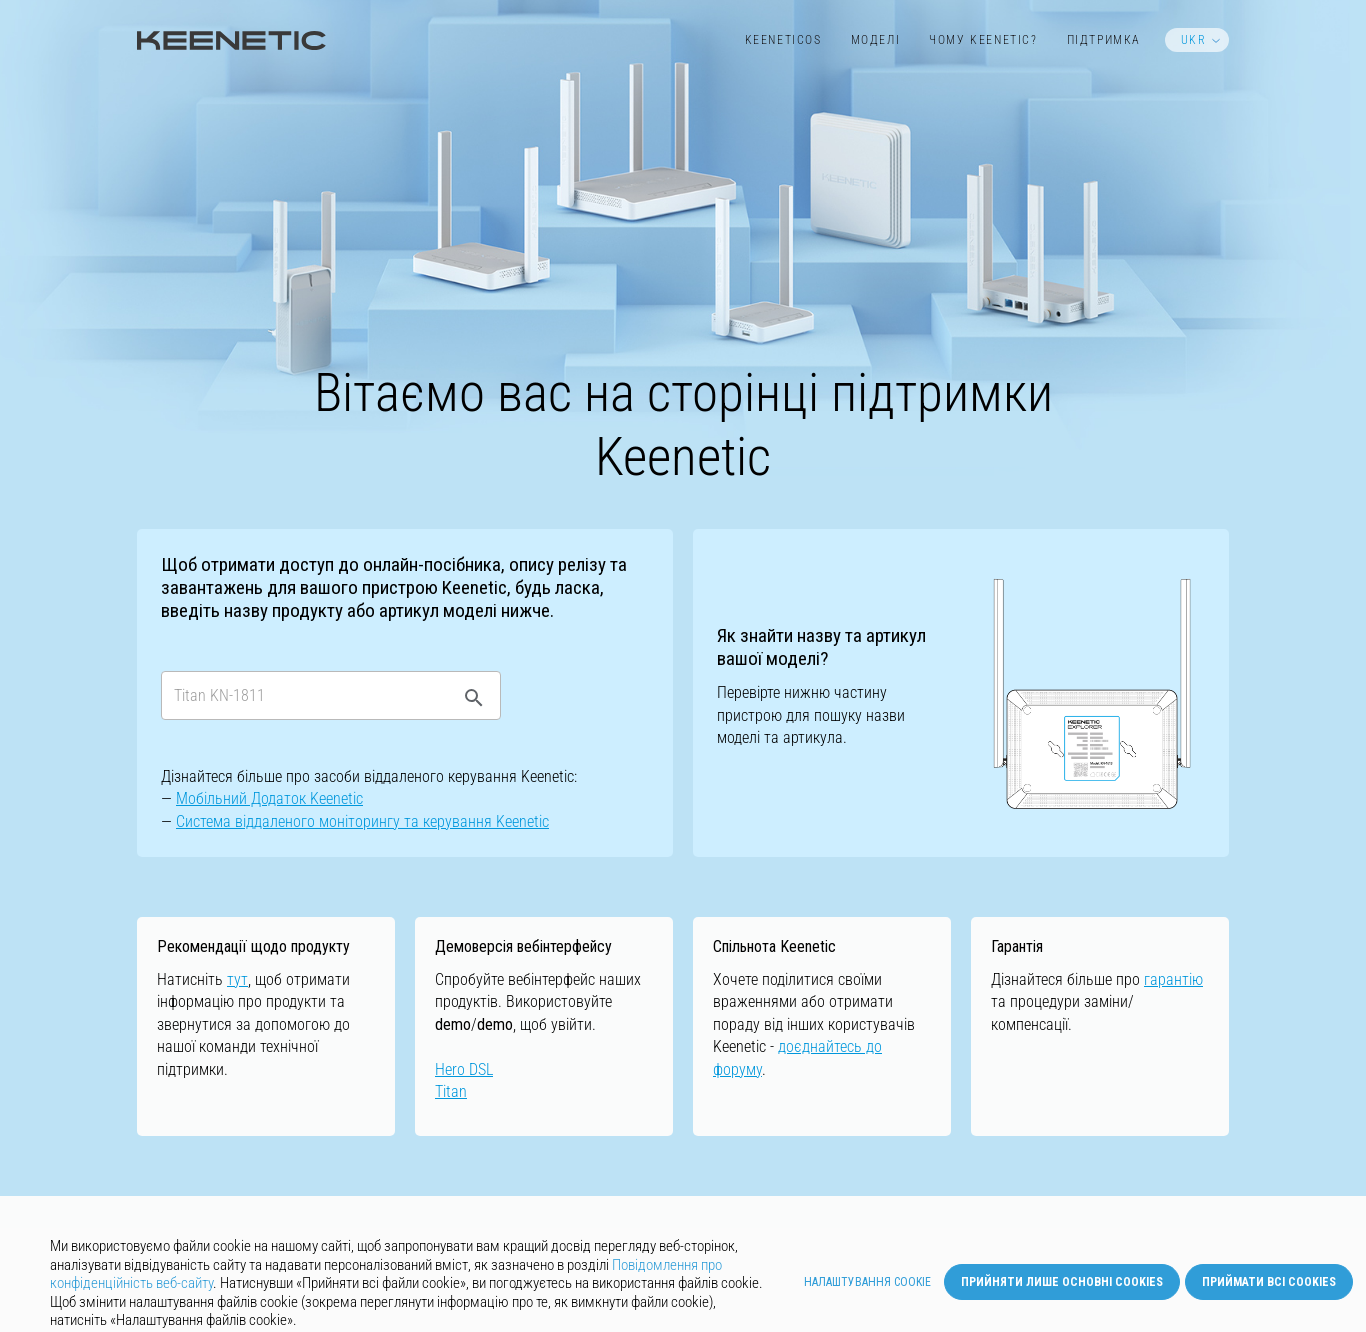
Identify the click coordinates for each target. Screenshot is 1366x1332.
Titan (451, 1091)
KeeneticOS (783, 40)
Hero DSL (464, 1069)
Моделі (876, 40)
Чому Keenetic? (983, 40)
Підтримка (1104, 40)
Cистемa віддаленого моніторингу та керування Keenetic (362, 821)
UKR (1194, 40)
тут (237, 979)
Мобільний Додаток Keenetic (269, 798)
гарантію (1173, 979)
